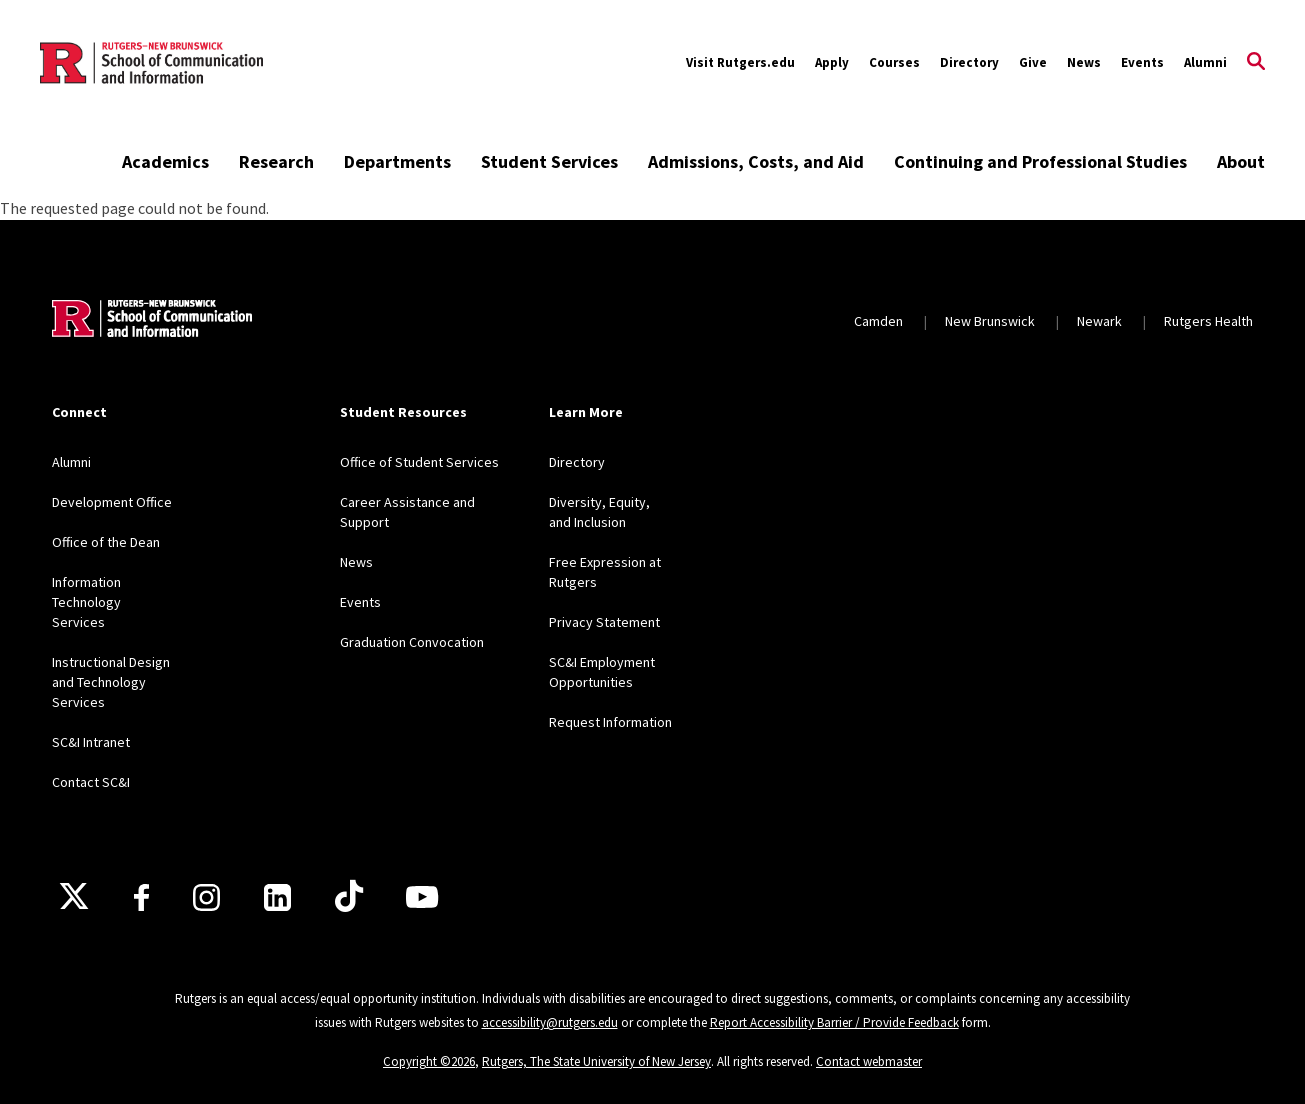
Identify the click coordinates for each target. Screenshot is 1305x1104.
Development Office (112, 502)
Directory (969, 62)
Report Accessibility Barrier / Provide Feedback (834, 1022)
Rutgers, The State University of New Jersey (596, 1061)
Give (1033, 62)
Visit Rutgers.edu (740, 62)
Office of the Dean (106, 542)
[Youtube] (422, 897)
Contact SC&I (91, 782)
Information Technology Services (86, 602)
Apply (832, 62)
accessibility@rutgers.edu (550, 1022)
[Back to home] (152, 321)
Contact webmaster (869, 1061)
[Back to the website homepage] (151, 63)
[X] (74, 897)
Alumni (1205, 62)
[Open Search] (1256, 63)
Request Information (610, 722)
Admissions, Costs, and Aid (756, 161)
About (1241, 161)
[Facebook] (141, 897)
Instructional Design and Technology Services (111, 682)
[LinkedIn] (277, 897)
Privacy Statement (604, 622)
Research (276, 161)
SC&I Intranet (91, 742)
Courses (894, 62)
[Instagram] (206, 897)
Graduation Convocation (412, 642)
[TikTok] (349, 897)
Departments (397, 161)
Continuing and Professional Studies (1040, 161)
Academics (165, 161)
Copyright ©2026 (429, 1061)
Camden (878, 321)
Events (1142, 62)
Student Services (549, 161)
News (1084, 62)
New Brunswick (990, 321)
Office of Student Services (419, 462)
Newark (1099, 321)
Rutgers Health (1208, 321)
